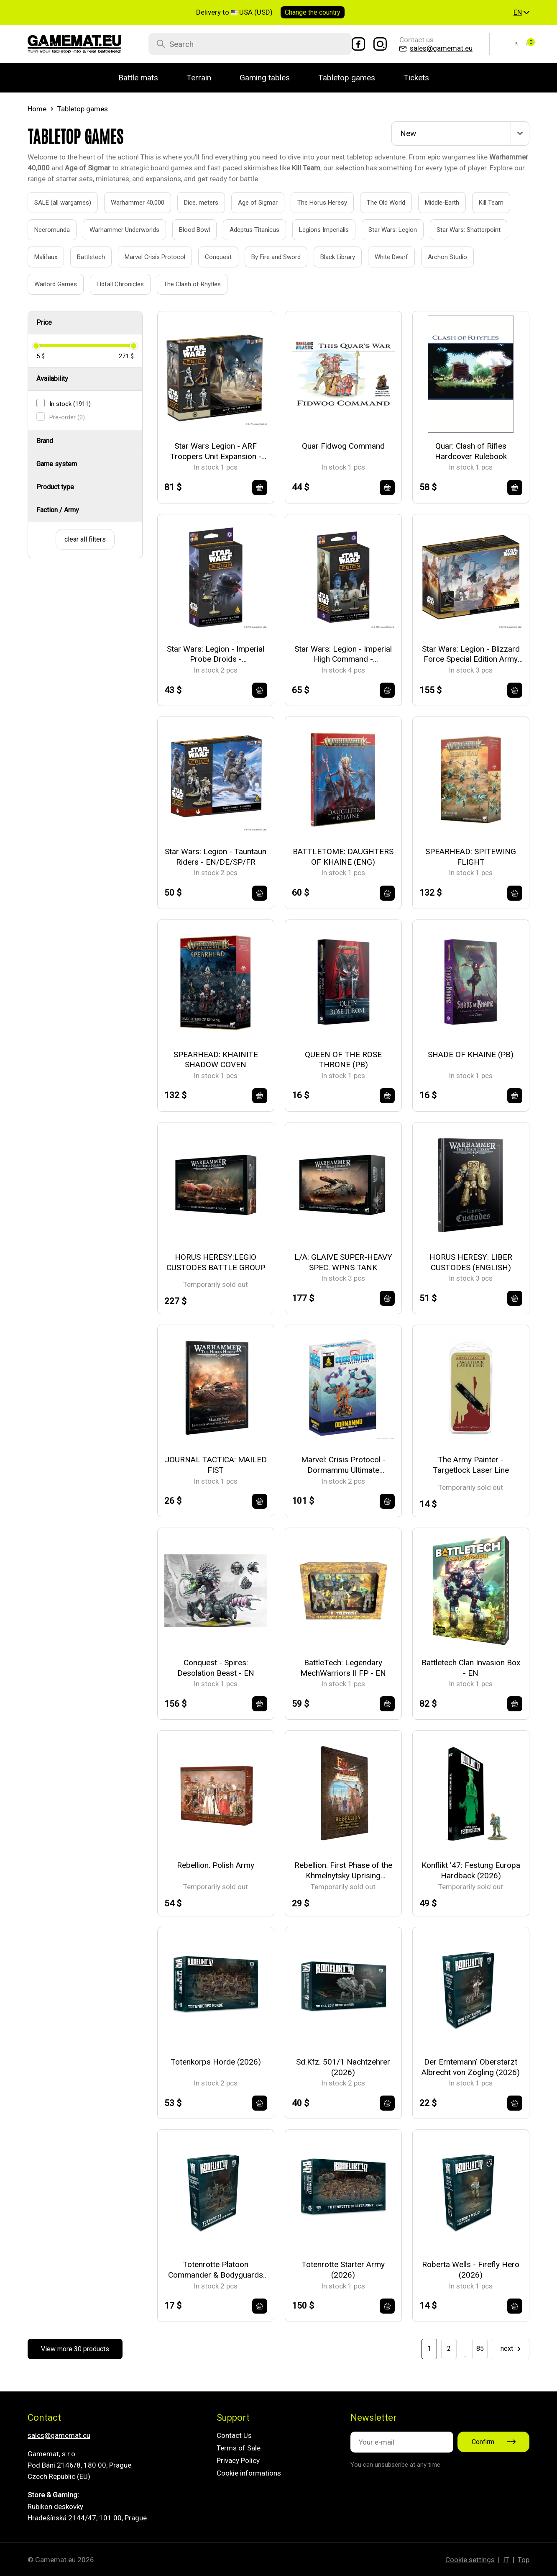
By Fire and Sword (266, 257)
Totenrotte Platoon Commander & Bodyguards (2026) (215, 2270)
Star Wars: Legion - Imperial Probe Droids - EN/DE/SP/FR (215, 654)
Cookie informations (249, 2473)
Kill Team (482, 202)
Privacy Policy (238, 2460)
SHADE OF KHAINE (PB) (471, 1054)
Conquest (209, 257)
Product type (55, 487)
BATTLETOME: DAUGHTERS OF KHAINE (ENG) (343, 857)
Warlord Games (46, 284)
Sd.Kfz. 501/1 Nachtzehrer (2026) (343, 2067)
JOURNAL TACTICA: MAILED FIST (216, 1465)
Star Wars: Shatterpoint (459, 230)
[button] (521, 12)
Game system (56, 464)
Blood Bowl (185, 230)
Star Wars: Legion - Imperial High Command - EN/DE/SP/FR (343, 654)
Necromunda (42, 230)
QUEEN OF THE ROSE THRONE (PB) (343, 1060)
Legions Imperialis (314, 230)
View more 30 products (75, 2349)
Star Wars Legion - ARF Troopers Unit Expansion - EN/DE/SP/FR (215, 451)
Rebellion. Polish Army (215, 1865)
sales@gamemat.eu (59, 2435)
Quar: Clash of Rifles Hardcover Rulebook (471, 451)
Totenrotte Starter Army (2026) (343, 2270)
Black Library (328, 257)
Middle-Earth (432, 202)
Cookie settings (470, 2559)
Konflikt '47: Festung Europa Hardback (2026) (471, 1870)
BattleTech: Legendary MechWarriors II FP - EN (343, 1668)
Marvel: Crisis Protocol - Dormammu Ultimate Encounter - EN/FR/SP (343, 1465)
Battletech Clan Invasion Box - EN (471, 1668)
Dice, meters (191, 202)
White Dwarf (382, 257)
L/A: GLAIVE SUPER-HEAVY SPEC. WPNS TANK (343, 1262)
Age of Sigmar (248, 202)
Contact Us (234, 2435)
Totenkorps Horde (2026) (216, 2062)
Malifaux (36, 257)
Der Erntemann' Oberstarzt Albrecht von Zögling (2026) (471, 2067)
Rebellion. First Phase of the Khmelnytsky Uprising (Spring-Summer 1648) (343, 1870)
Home (37, 109)
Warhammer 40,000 (128, 202)
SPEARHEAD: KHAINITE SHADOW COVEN (216, 1060)
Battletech (81, 257)
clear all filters (85, 539)
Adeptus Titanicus (245, 230)
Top (523, 2559)
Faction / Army (57, 510)
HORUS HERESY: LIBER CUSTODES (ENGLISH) (470, 1262)
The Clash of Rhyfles (183, 284)
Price (44, 322)
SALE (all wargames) (53, 202)
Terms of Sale (239, 2448)
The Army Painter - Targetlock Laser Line (471, 1465)
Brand (44, 441)
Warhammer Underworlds (115, 230)
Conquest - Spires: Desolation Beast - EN (215, 1668)
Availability (52, 379)
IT (506, 2559)
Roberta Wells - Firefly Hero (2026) (470, 2270)
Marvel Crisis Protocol (145, 257)
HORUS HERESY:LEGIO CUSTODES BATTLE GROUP (215, 1262)
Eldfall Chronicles (111, 284)
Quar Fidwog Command (343, 446)
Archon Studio (438, 257)
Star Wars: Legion (383, 230)
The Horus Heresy (312, 202)
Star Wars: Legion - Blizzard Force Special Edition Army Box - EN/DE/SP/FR (471, 654)
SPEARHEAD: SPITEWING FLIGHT (470, 857)
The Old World (376, 202)
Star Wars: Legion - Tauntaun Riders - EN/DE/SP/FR (215, 857)
